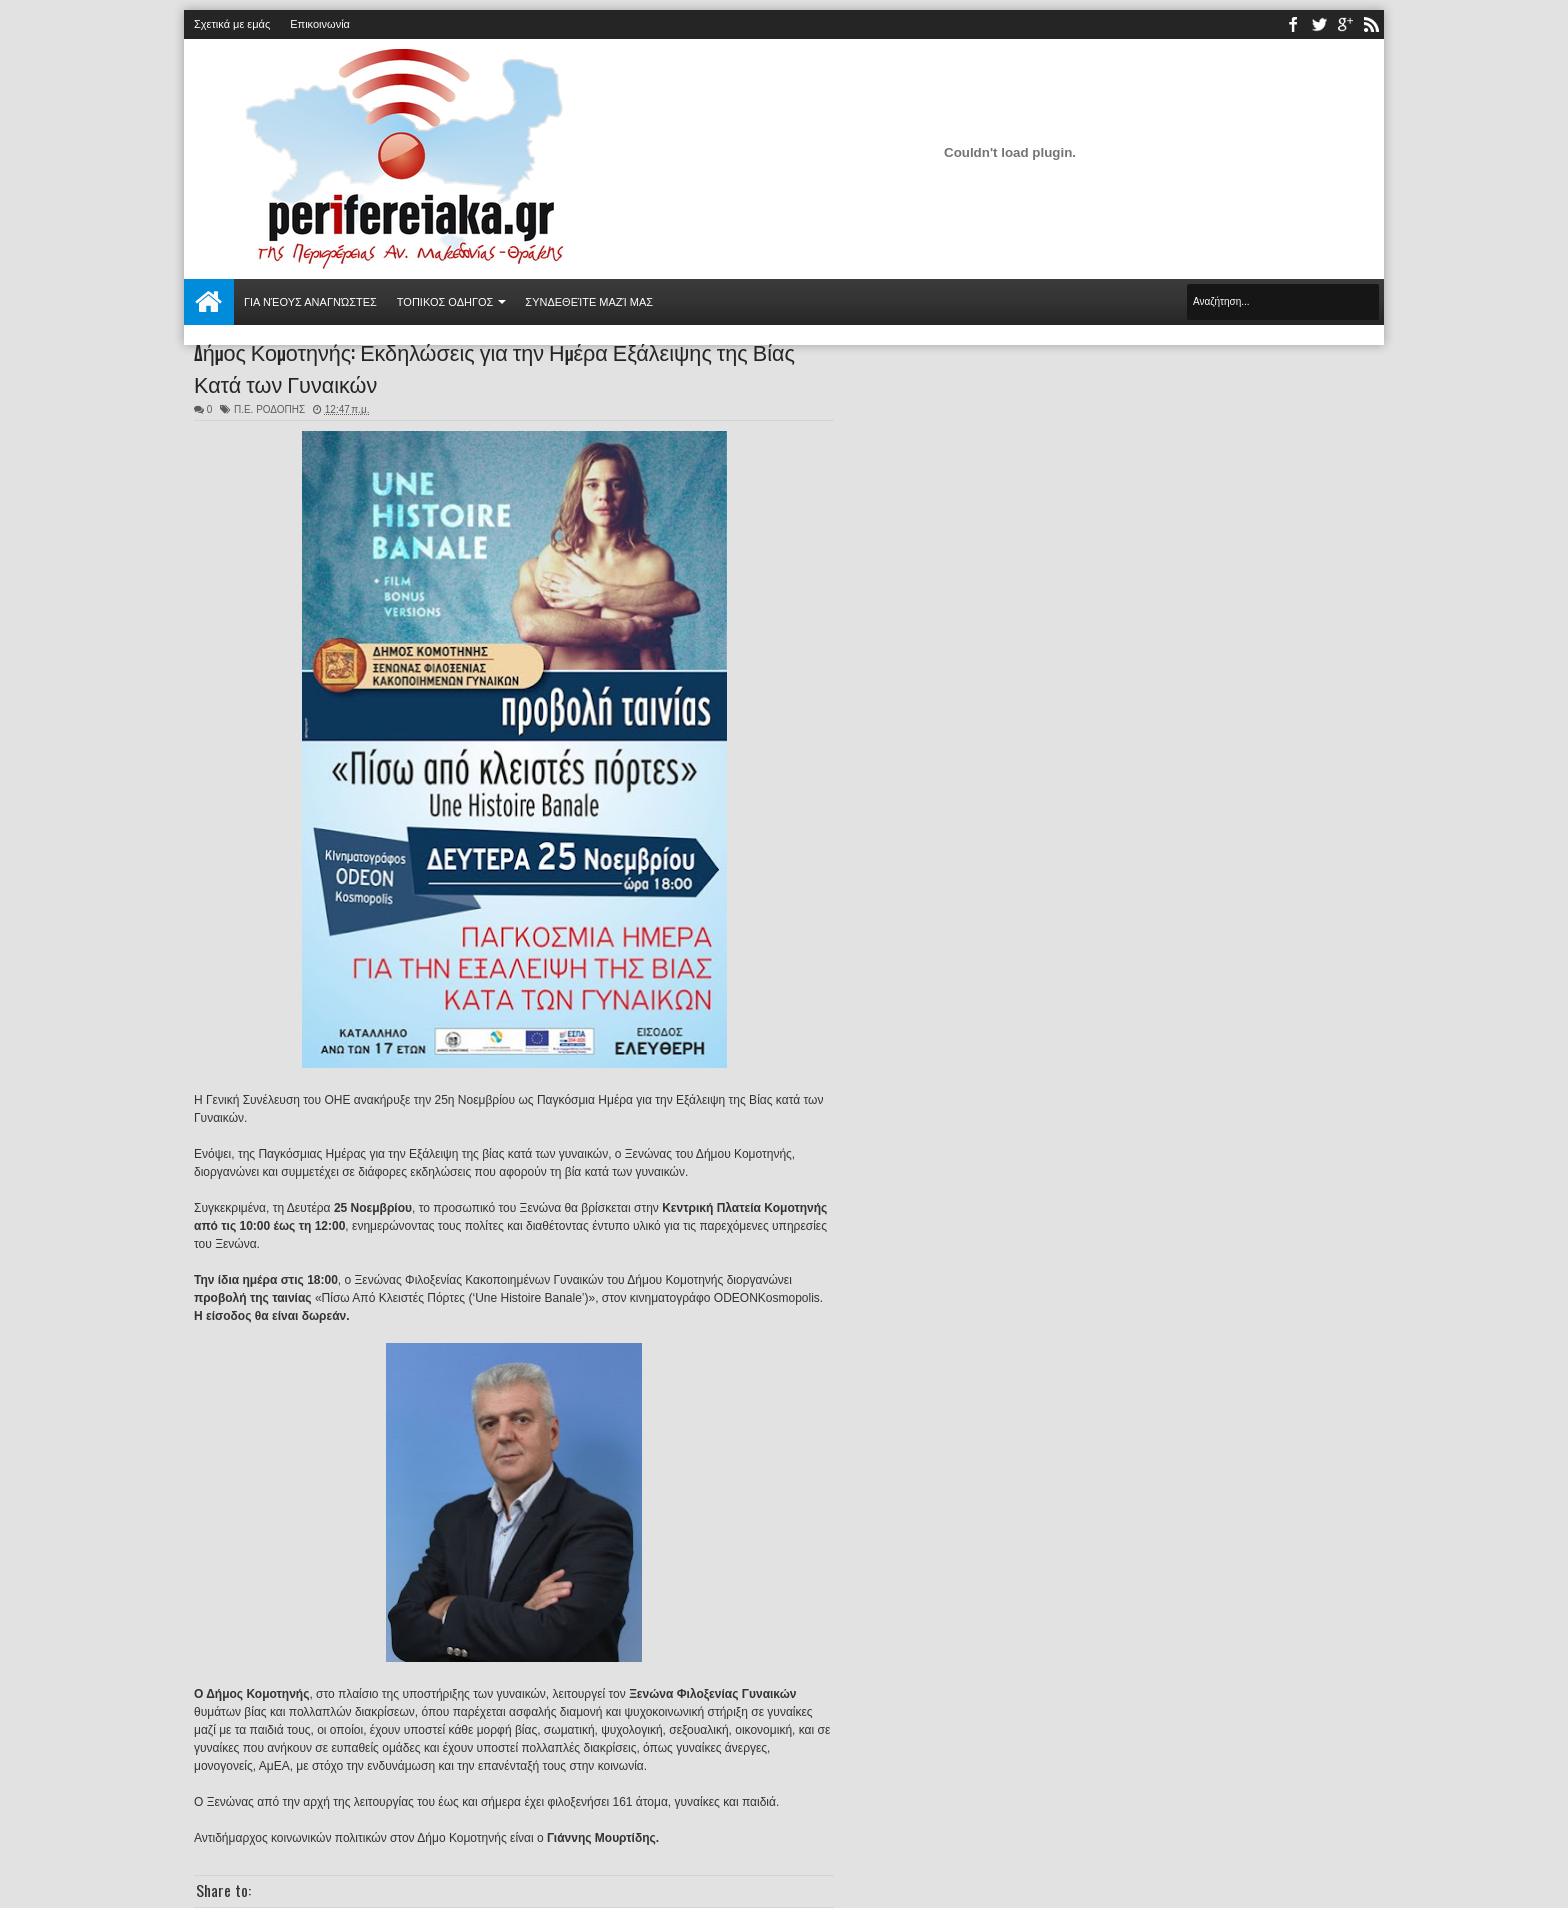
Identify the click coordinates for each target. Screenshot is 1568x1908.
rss (1371, 24)
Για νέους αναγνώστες (310, 302)
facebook (1293, 24)
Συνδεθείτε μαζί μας (589, 302)
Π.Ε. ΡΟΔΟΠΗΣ (269, 409)
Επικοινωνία (320, 24)
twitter (1319, 24)
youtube (1345, 24)
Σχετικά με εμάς (232, 24)
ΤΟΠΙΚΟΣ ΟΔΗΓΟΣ (445, 302)
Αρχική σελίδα (209, 302)
